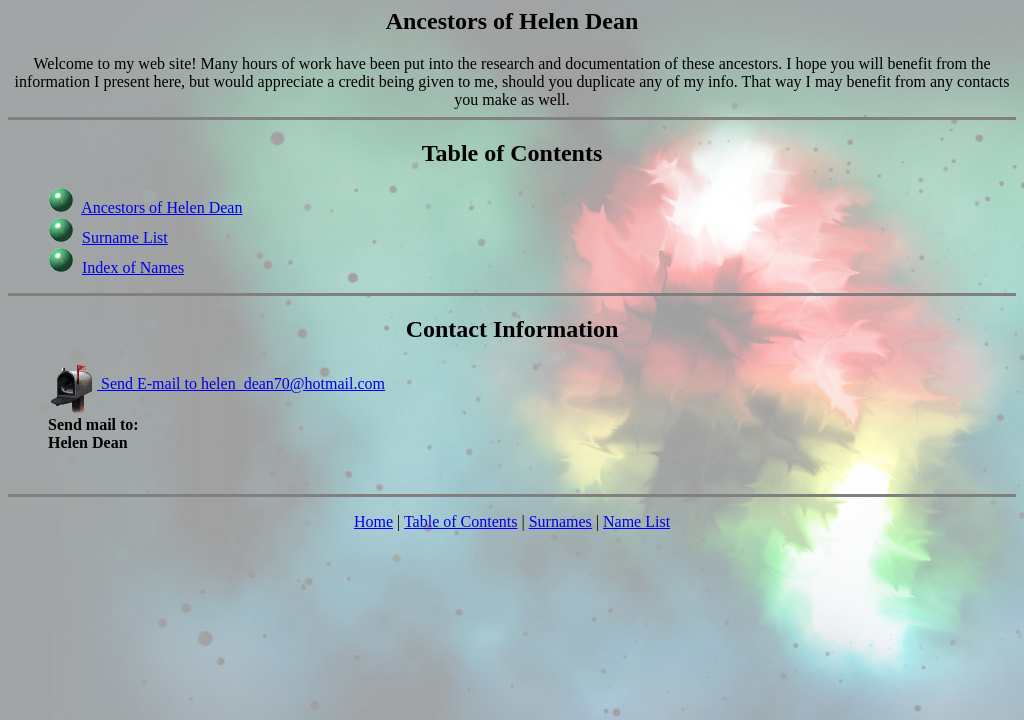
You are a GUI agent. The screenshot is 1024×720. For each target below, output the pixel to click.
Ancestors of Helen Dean (161, 207)
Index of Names (133, 267)
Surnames (560, 521)
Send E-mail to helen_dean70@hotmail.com (216, 383)
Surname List (125, 237)
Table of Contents (461, 521)
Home (373, 521)
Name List (636, 521)
